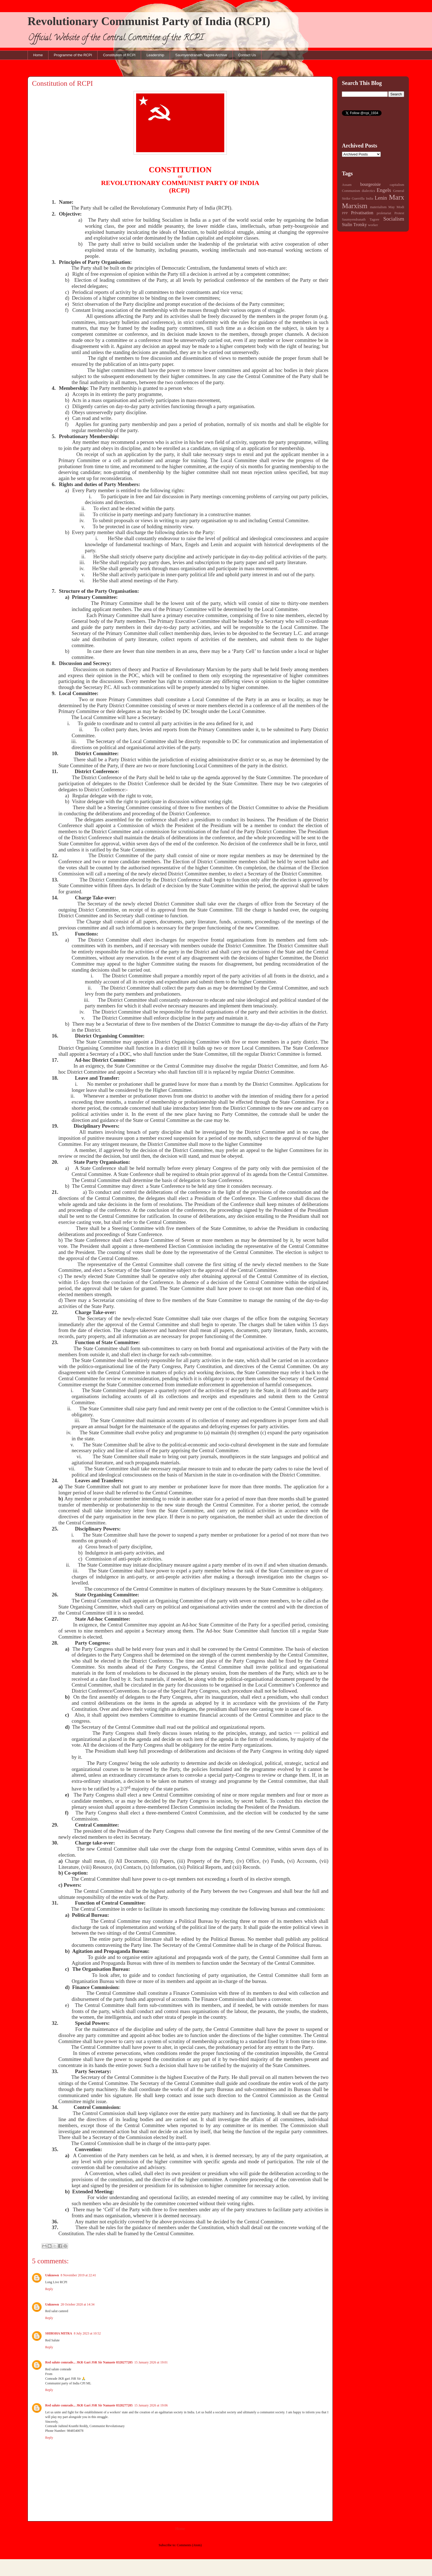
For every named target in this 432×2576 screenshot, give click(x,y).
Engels (384, 190)
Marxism (354, 206)
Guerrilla (358, 198)
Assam (347, 185)
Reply (49, 2289)
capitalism (397, 185)
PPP (345, 213)
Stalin (347, 224)
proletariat (384, 213)
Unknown (52, 2275)
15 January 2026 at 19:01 (151, 2362)
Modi (400, 207)
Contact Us (247, 55)
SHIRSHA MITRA (58, 2333)
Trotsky (360, 224)
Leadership (155, 55)
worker (373, 225)
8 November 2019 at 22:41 (78, 2275)
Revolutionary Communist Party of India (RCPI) (149, 21)
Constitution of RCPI (119, 55)
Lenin (381, 198)
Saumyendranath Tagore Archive (201, 55)
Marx (396, 197)
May (391, 207)
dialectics (368, 191)
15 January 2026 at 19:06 (151, 2405)
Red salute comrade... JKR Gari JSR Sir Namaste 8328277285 (89, 2362)
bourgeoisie (370, 184)
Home (38, 55)
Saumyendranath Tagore (360, 219)
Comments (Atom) (189, 2545)
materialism (378, 207)
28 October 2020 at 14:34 (77, 2304)
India (369, 198)
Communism (351, 191)
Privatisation (362, 212)
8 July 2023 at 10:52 (87, 2333)
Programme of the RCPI (73, 55)
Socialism (393, 219)
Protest (399, 213)
